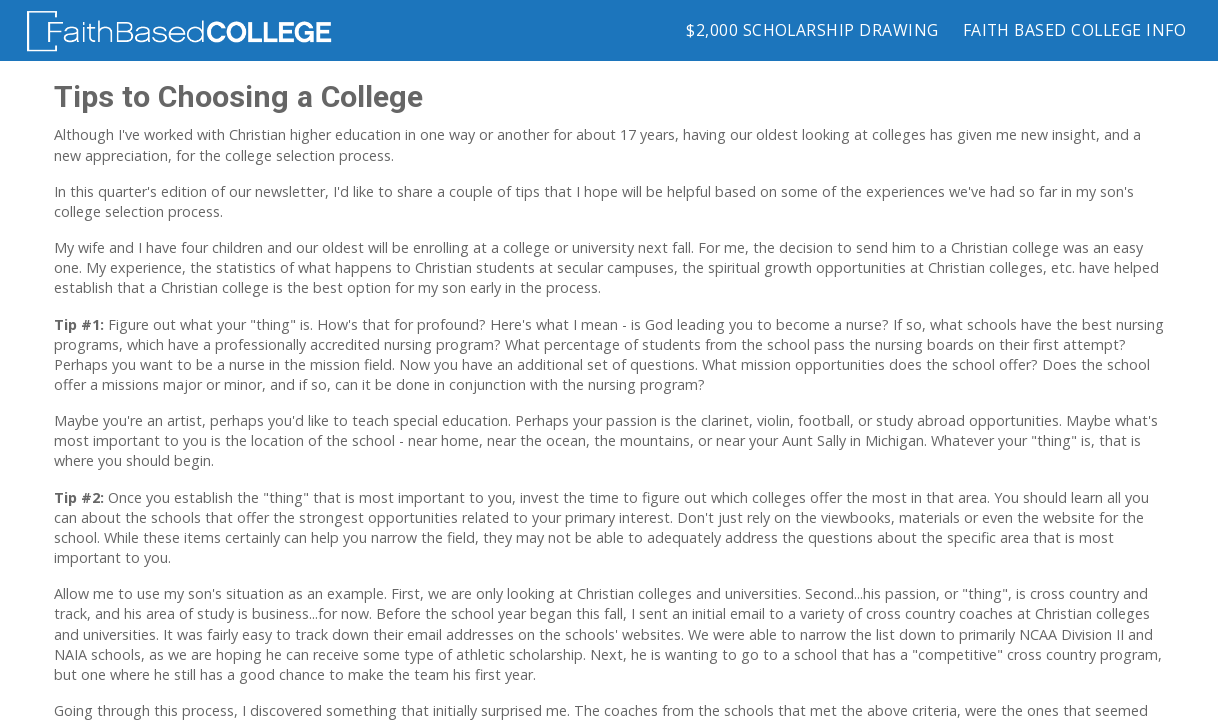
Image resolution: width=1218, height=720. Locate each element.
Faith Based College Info (1074, 30)
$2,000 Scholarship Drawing (812, 30)
